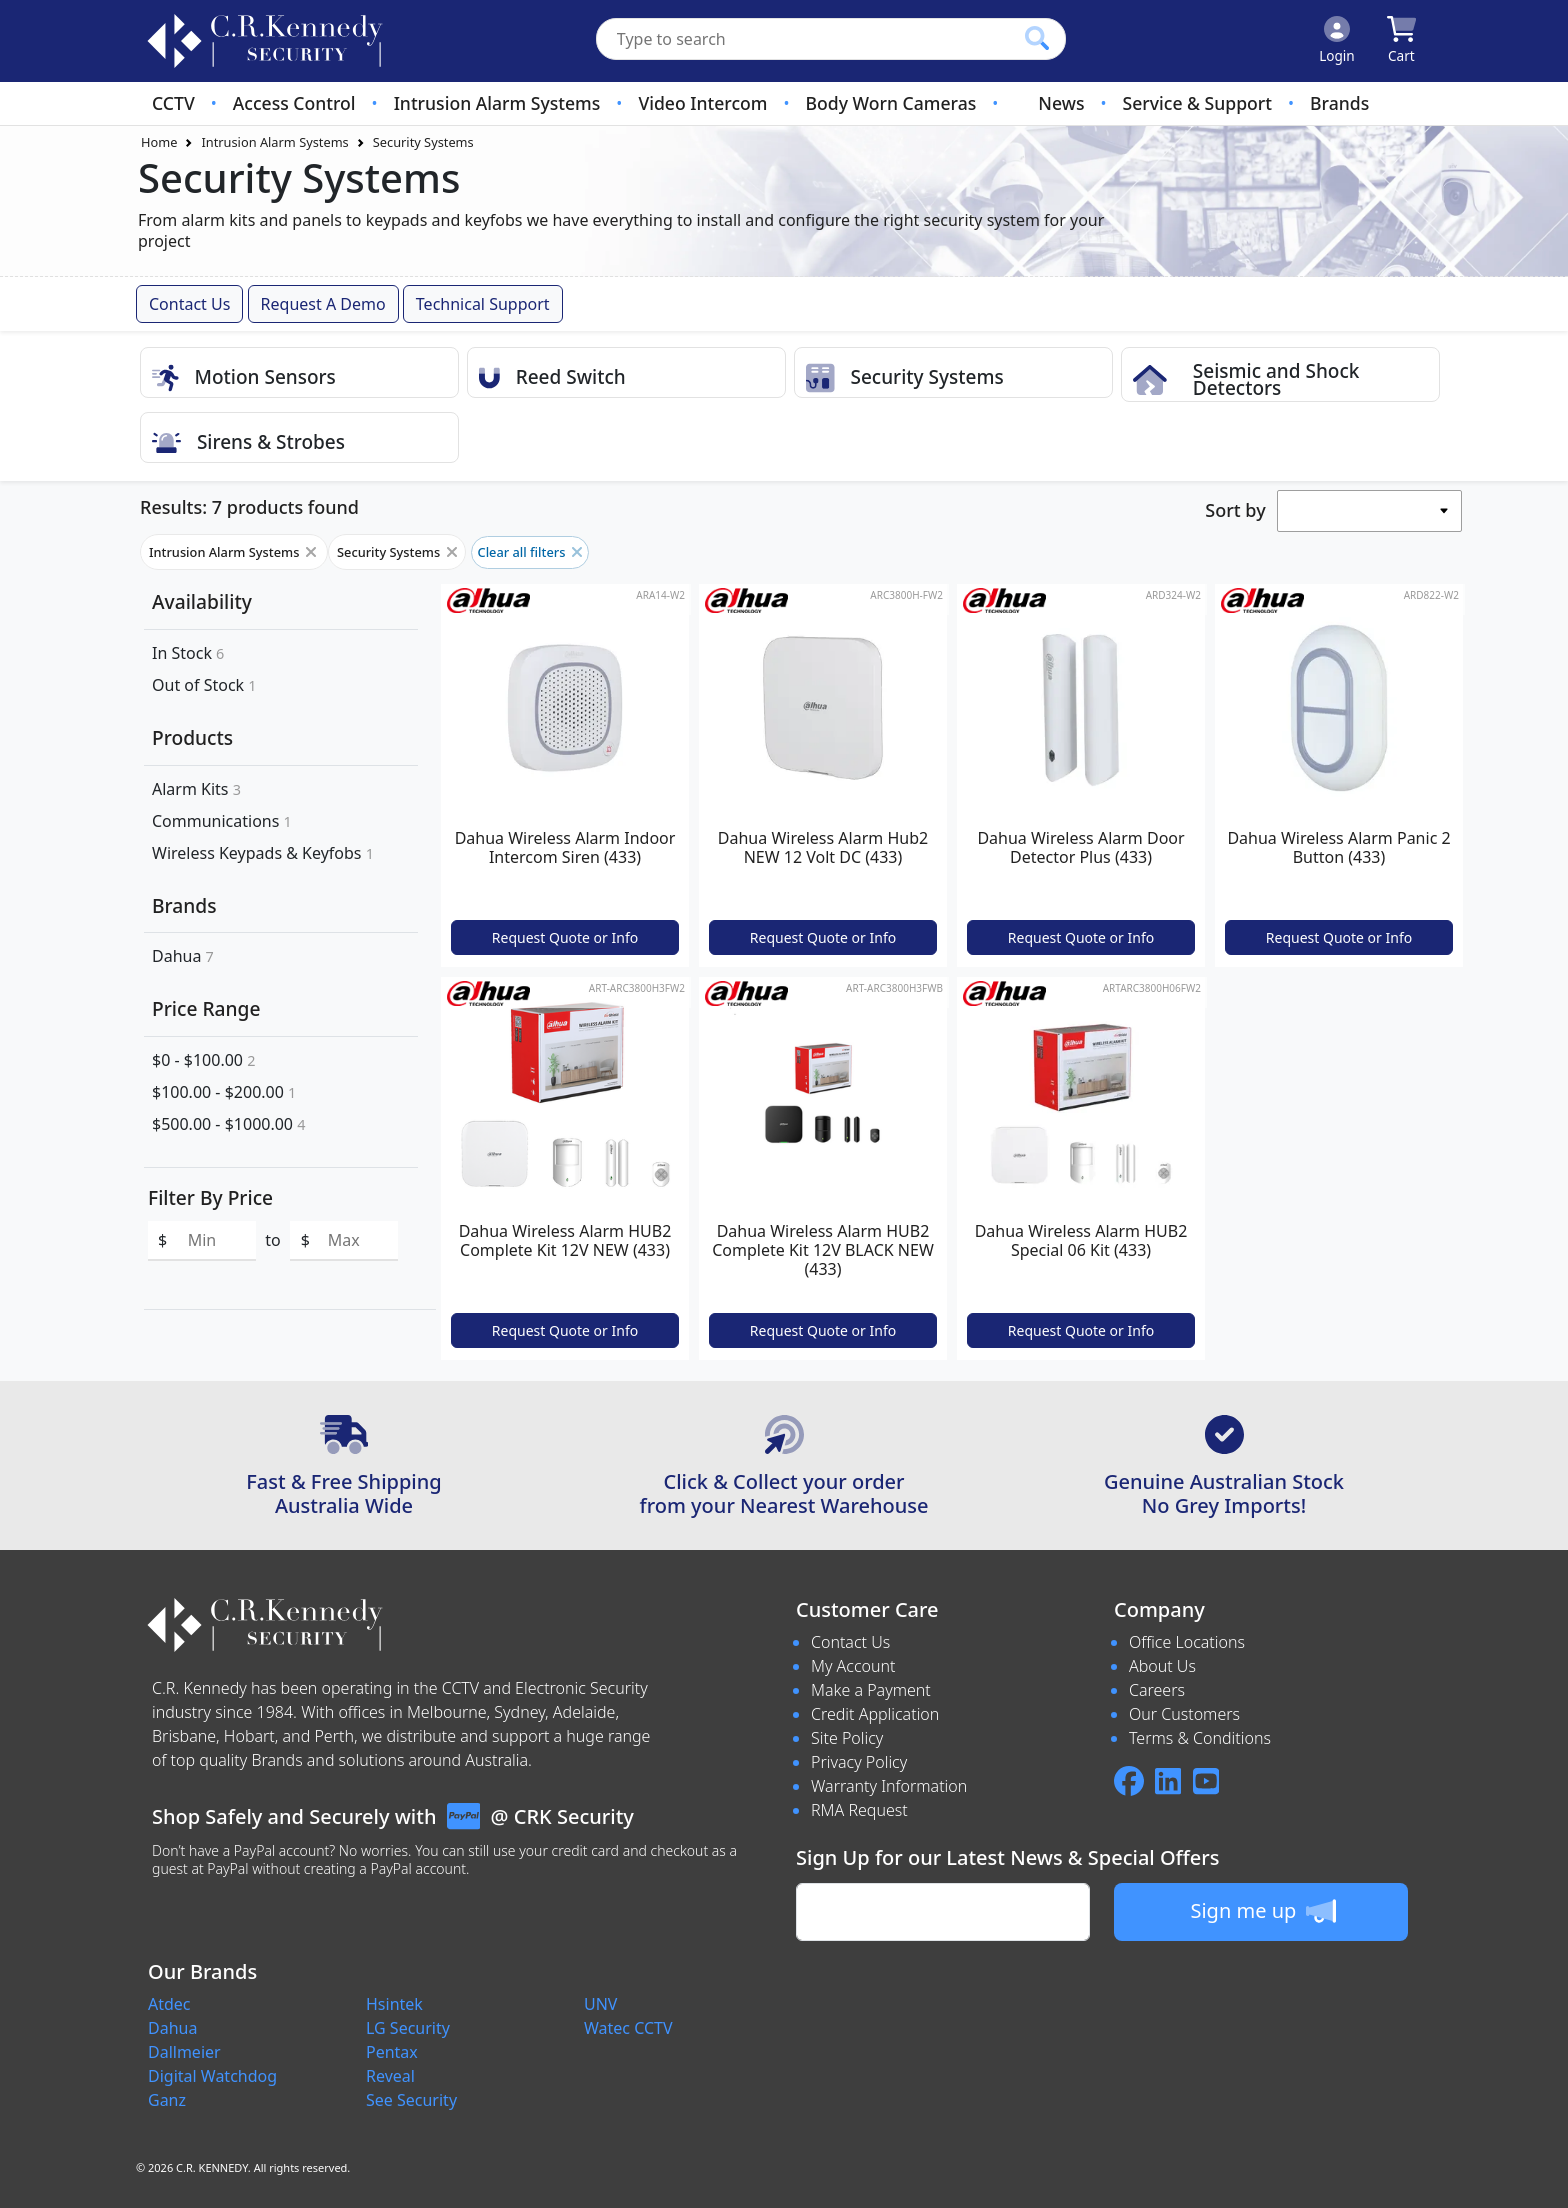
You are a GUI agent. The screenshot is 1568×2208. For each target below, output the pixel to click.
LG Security (408, 2028)
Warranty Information (889, 1786)
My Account (853, 1666)
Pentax (392, 2052)
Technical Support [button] (483, 304)
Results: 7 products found (249, 507)
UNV (600, 2004)
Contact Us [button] (189, 304)
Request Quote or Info (565, 937)
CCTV (173, 103)
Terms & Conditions (1200, 1738)
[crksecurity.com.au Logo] (265, 41)
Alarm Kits (196, 789)
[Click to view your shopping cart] (1401, 41)
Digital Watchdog (212, 2076)
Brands (1339, 103)
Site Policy (847, 1738)
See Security (411, 2100)
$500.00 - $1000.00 (228, 1124)
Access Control (294, 103)
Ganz (167, 2100)
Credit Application (875, 1714)
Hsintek (394, 2004)
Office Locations (1187, 1642)
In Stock (188, 653)
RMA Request (859, 1810)
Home (159, 142)
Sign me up (1262, 1911)
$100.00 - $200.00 (224, 1092)
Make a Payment (871, 1690)
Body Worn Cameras (891, 103)
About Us (1162, 1666)
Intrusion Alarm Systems (497, 103)
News (1061, 103)
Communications (222, 821)
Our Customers (1184, 1714)
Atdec (169, 2004)
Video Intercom (702, 103)
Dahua (183, 956)
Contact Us (850, 1642)
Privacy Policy (859, 1762)
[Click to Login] (1337, 41)
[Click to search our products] (1037, 38)
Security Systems (423, 142)
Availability (202, 601)
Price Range (206, 1008)
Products (192, 737)
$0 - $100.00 (203, 1060)
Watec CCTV (628, 2028)
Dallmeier (184, 2052)
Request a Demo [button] (323, 304)
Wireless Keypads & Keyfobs (263, 853)
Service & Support (1198, 103)
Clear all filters (530, 552)
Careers (1157, 1690)
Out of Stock (204, 685)
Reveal (390, 2076)
